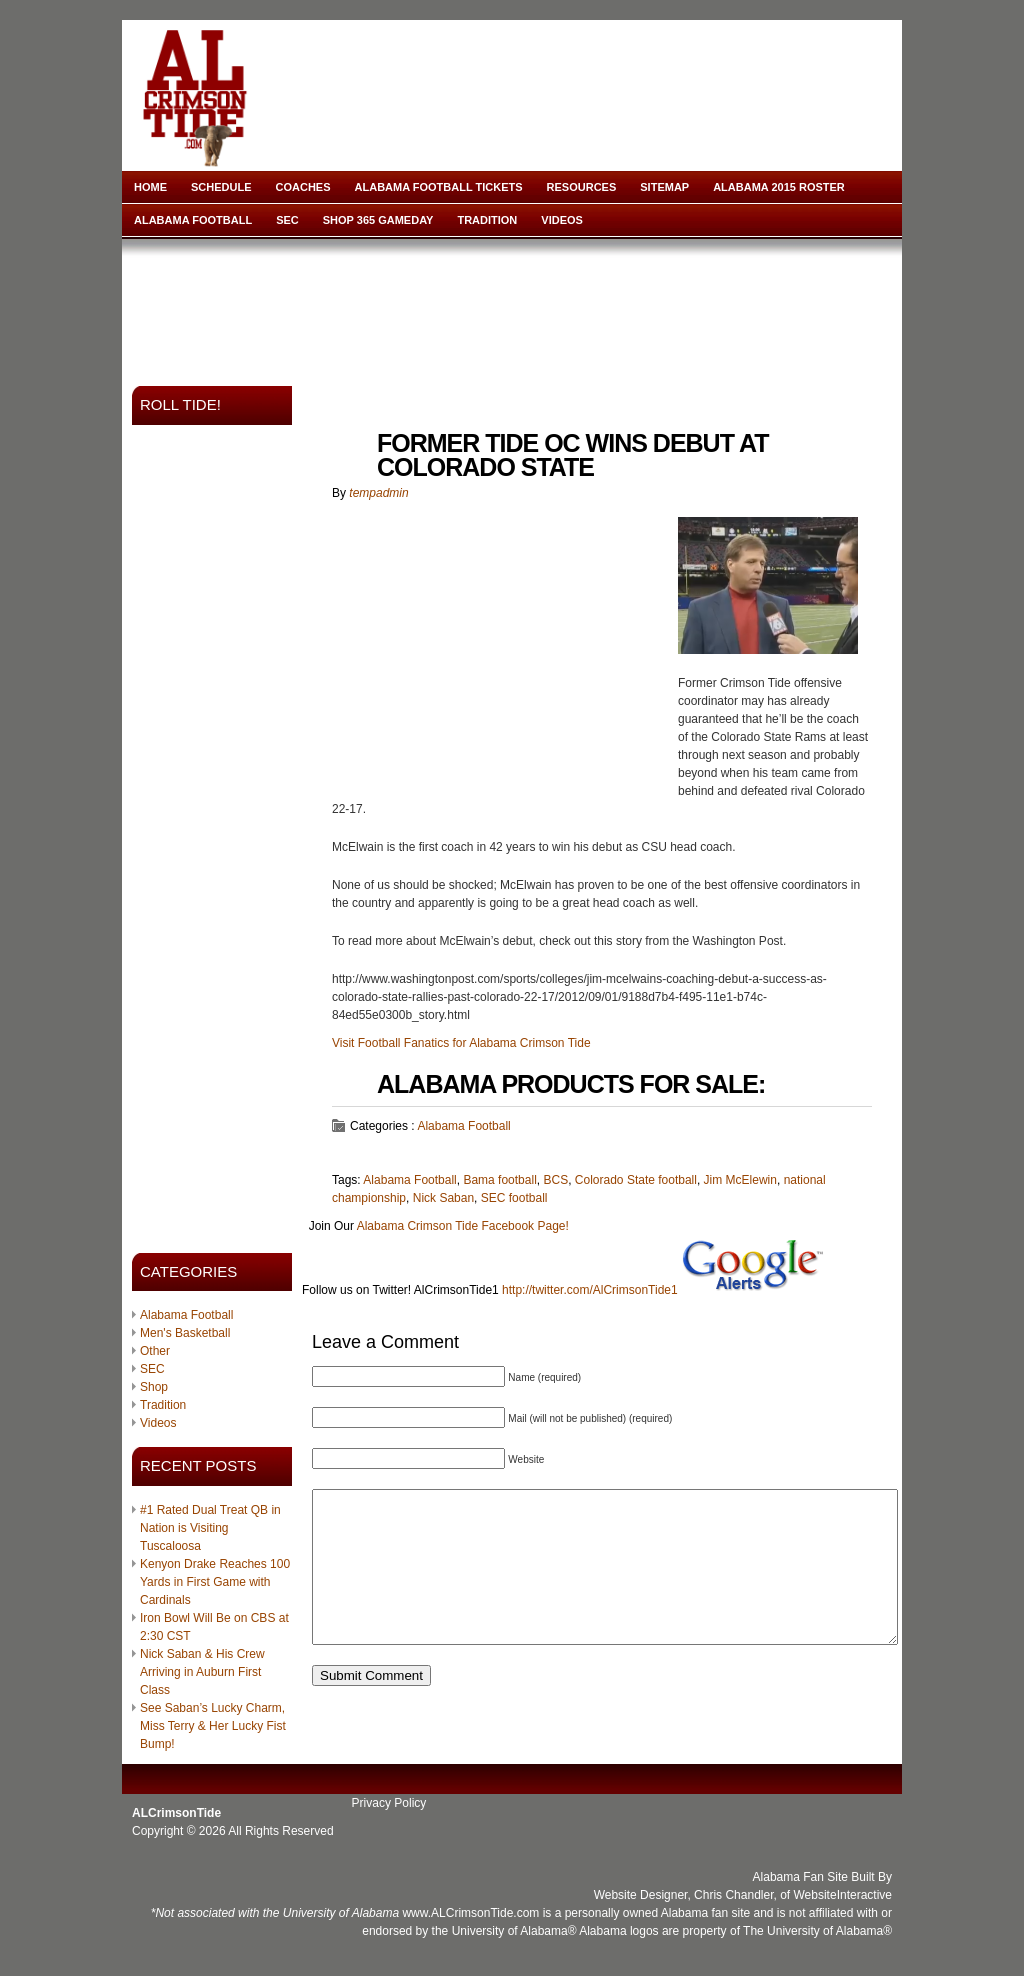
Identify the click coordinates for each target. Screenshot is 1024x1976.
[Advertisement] (516, 306)
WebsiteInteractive (843, 1895)
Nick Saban (443, 1198)
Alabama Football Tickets (439, 187)
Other (155, 1351)
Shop (154, 1387)
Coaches (303, 187)
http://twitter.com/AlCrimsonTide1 (590, 1290)
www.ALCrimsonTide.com (470, 1913)
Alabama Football (193, 220)
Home (150, 187)
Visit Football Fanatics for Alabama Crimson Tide (461, 1043)
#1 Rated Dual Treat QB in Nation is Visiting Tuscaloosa (210, 1528)
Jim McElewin (740, 1180)
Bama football (499, 1180)
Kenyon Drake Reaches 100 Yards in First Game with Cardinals (215, 1582)
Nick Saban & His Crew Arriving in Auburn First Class (202, 1672)
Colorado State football (636, 1180)
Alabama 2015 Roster (779, 187)
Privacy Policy (389, 1803)
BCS (555, 1180)
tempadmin (378, 493)
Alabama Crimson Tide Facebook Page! (463, 1226)
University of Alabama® (514, 1931)
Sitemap (664, 187)
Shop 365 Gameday (378, 220)
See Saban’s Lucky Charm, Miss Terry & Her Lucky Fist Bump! (213, 1726)
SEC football (514, 1198)
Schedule (221, 187)
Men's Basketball (185, 1333)
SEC (287, 220)
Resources (582, 187)
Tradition (487, 220)
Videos (562, 220)
